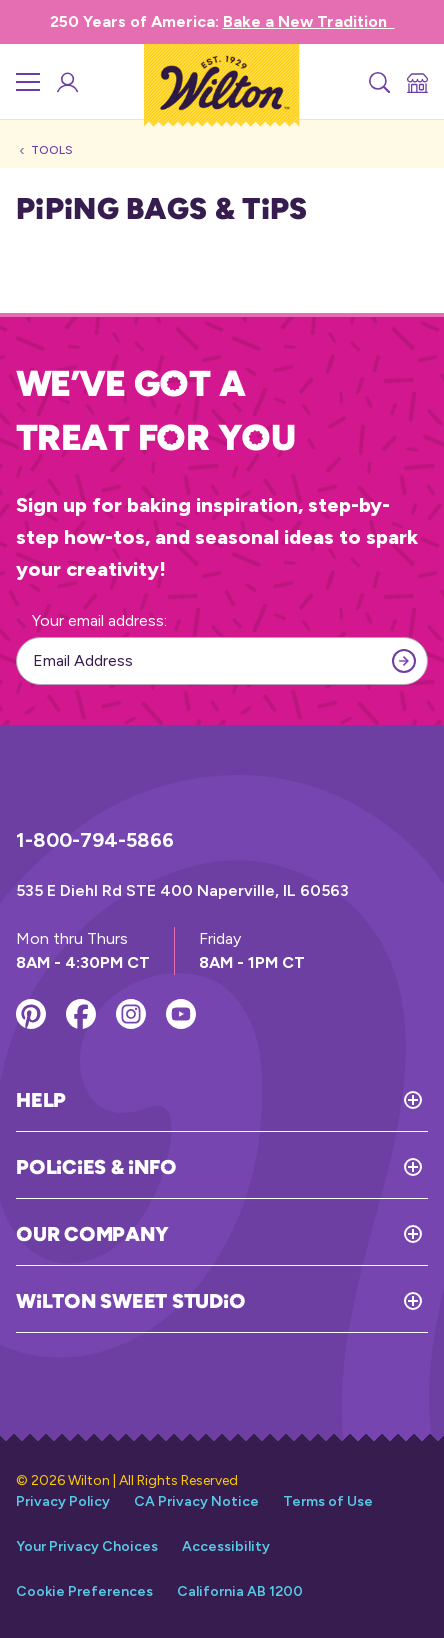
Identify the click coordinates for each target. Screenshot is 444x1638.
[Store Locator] (416, 82)
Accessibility (226, 1546)
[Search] (378, 82)
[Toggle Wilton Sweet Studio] (336, 1301)
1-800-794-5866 (95, 840)
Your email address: (99, 620)
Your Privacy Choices (87, 1546)
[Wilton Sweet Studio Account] (66, 82)
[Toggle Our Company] (298, 1234)
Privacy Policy (63, 1501)
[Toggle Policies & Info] (302, 1167)
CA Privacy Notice (196, 1501)
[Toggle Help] (247, 1100)
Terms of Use (328, 1501)
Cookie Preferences (84, 1591)
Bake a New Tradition (309, 21)
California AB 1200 (240, 1591)
